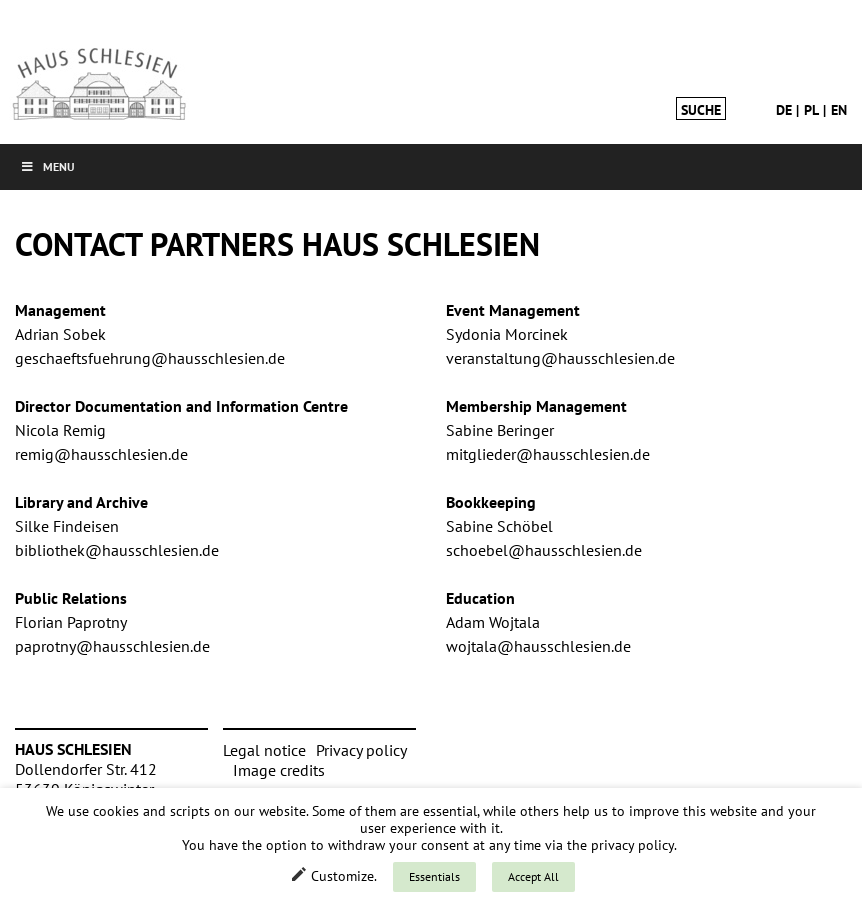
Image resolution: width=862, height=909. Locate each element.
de (784, 110)
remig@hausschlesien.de (101, 454)
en (839, 110)
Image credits (279, 770)
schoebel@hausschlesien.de (544, 550)
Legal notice (264, 750)
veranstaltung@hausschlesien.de (560, 358)
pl (811, 110)
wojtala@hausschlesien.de (538, 646)
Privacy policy (361, 750)
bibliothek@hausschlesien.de (117, 550)
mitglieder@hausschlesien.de (548, 454)
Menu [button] (47, 166)
